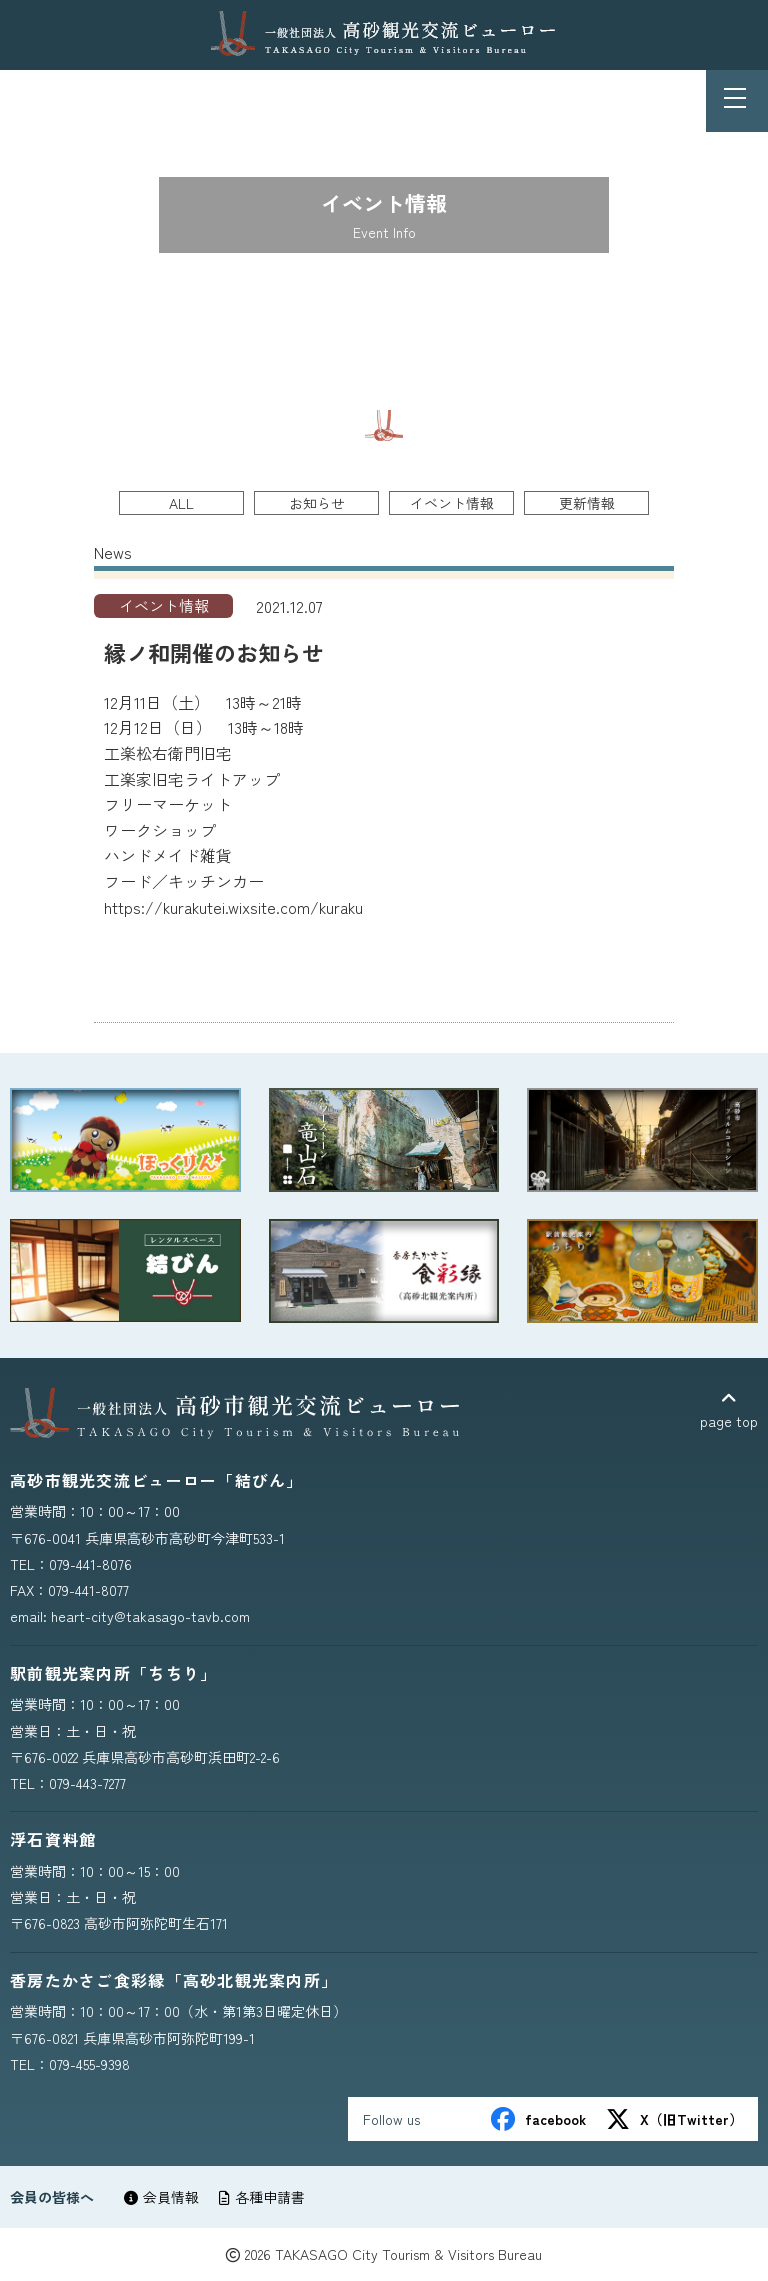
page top (729, 1410)
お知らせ (317, 503)
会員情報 (161, 2197)
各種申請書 (262, 2197)
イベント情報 (452, 503)
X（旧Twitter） (674, 2119)
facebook (538, 2119)
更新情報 (587, 503)
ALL (181, 503)
